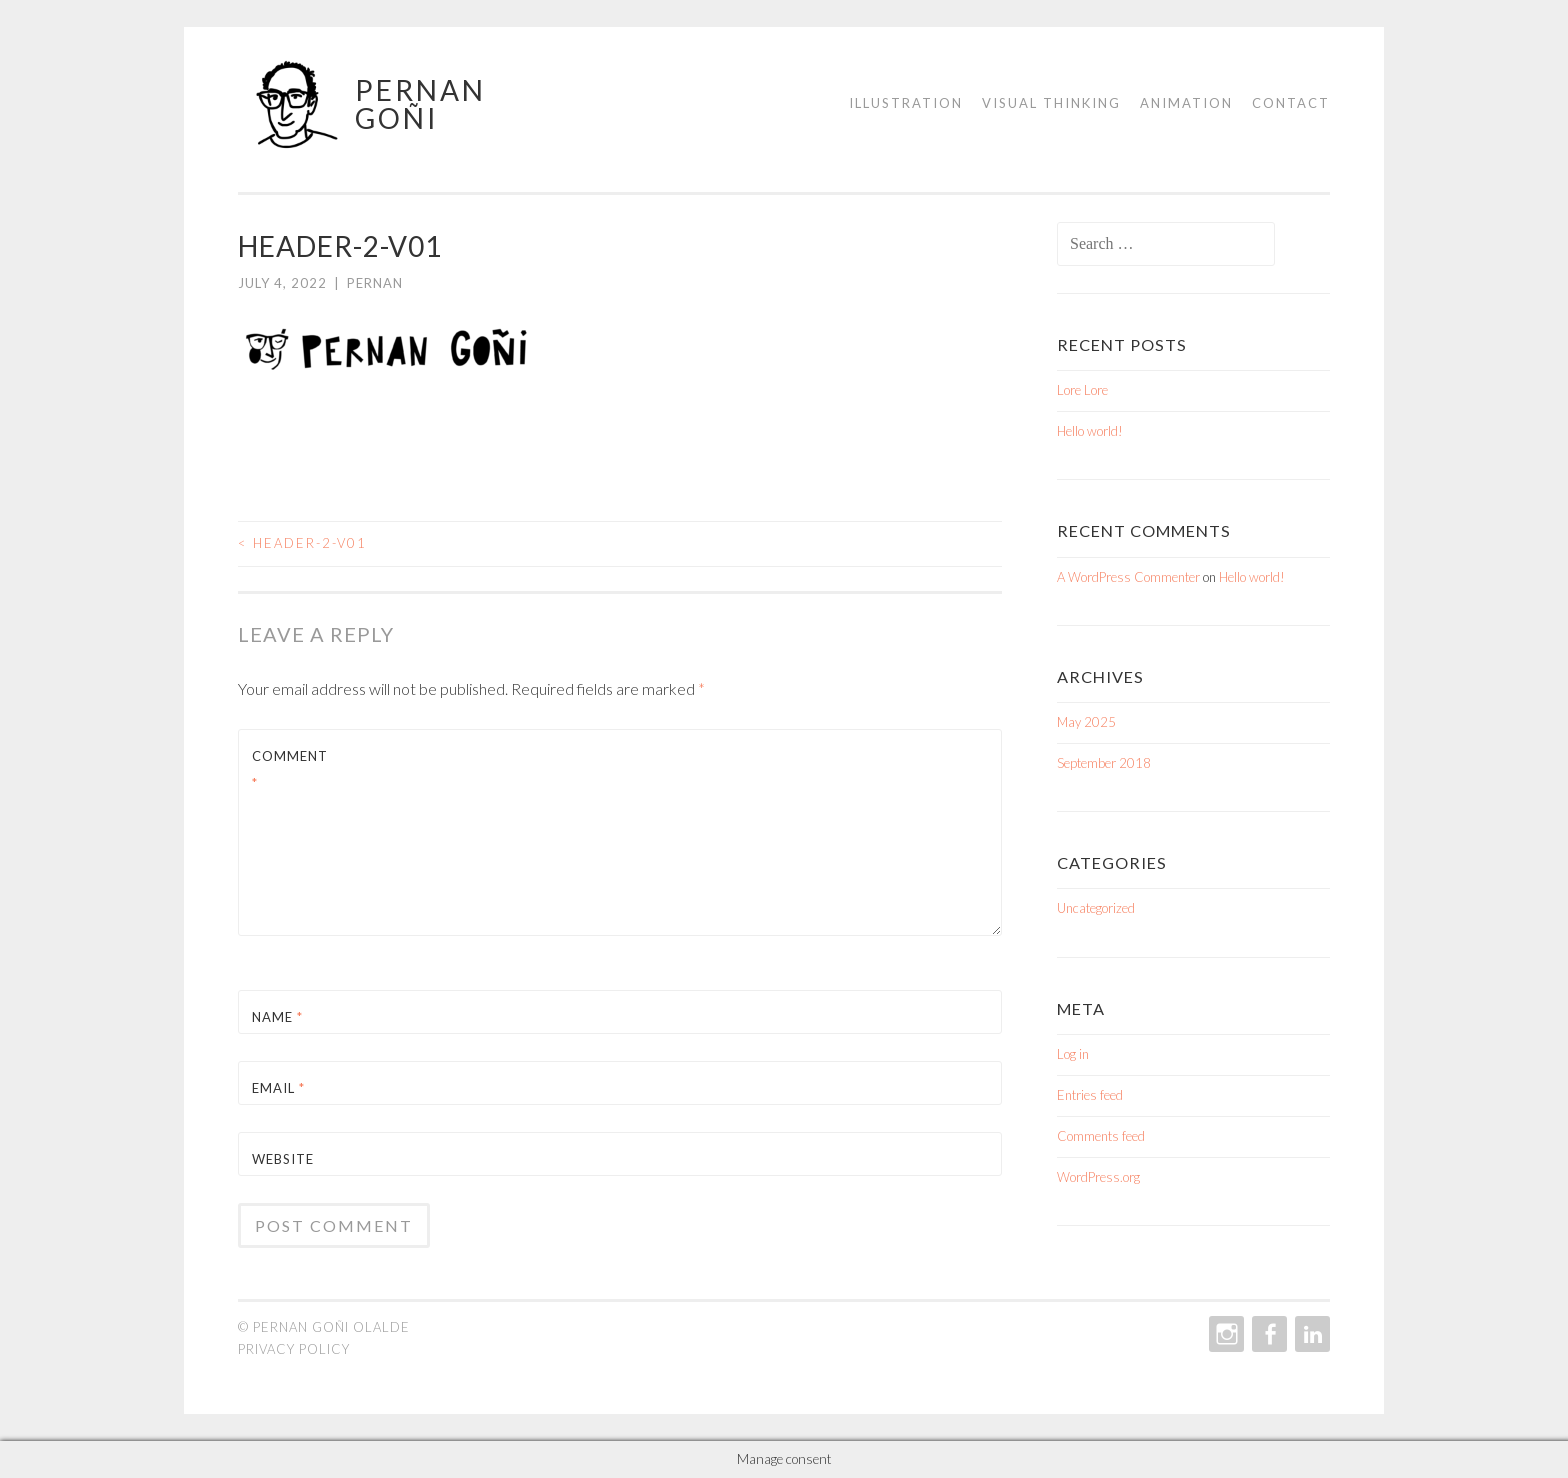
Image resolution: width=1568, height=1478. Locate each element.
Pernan (375, 283)
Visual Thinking (1051, 103)
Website (283, 1159)
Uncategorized (1096, 908)
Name (277, 1017)
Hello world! (1090, 431)
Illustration (906, 103)
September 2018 (1104, 763)
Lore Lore (1082, 390)
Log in (1073, 1054)
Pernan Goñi (420, 104)
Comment (290, 769)
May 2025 (1086, 722)
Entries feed (1090, 1095)
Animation (1186, 103)
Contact (1291, 103)
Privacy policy (294, 1349)
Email (278, 1088)
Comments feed (1101, 1136)
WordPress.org (1098, 1177)
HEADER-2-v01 (302, 543)
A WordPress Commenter (1128, 577)
